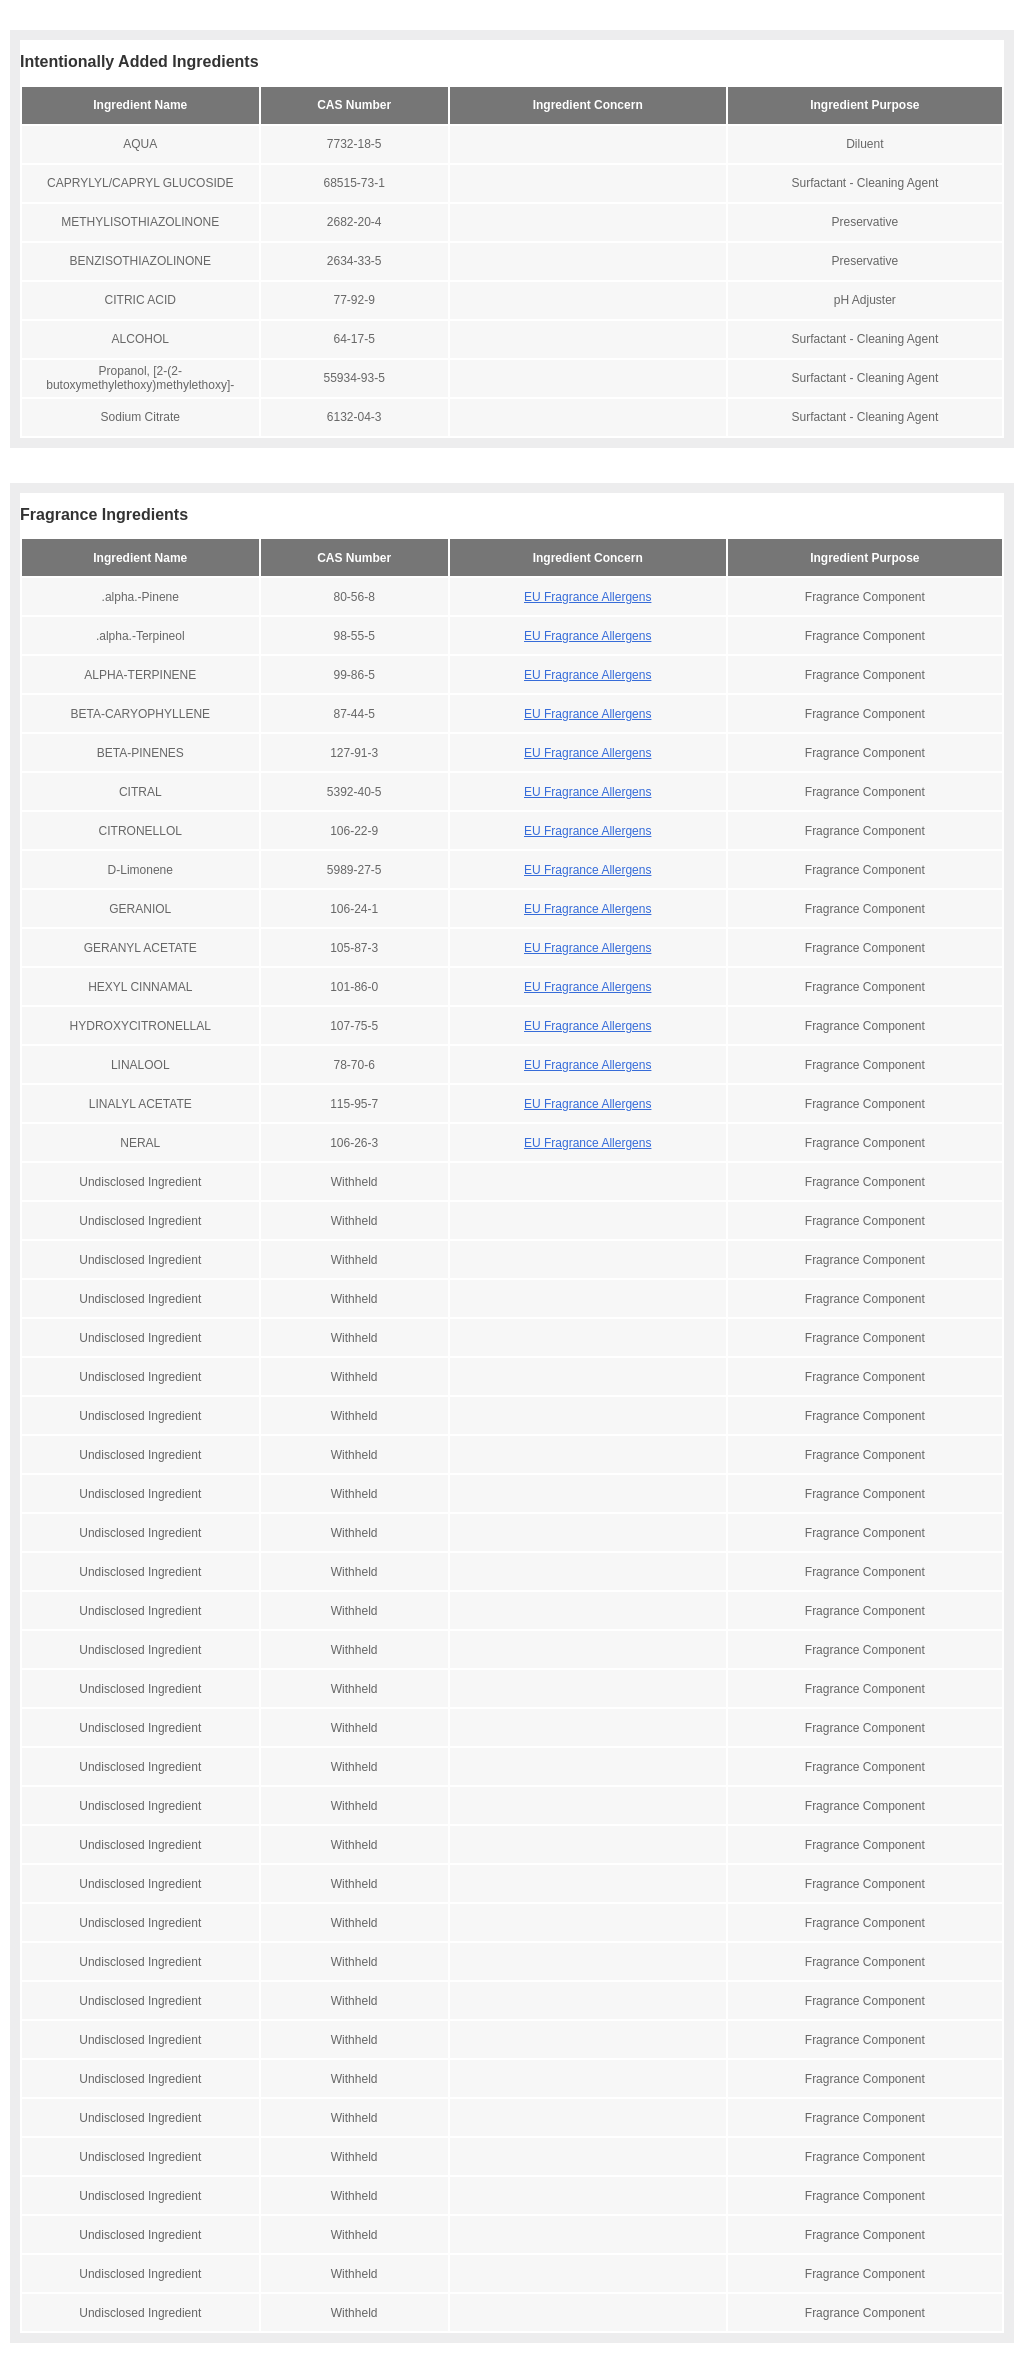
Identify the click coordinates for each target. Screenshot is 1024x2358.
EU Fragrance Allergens (587, 597)
